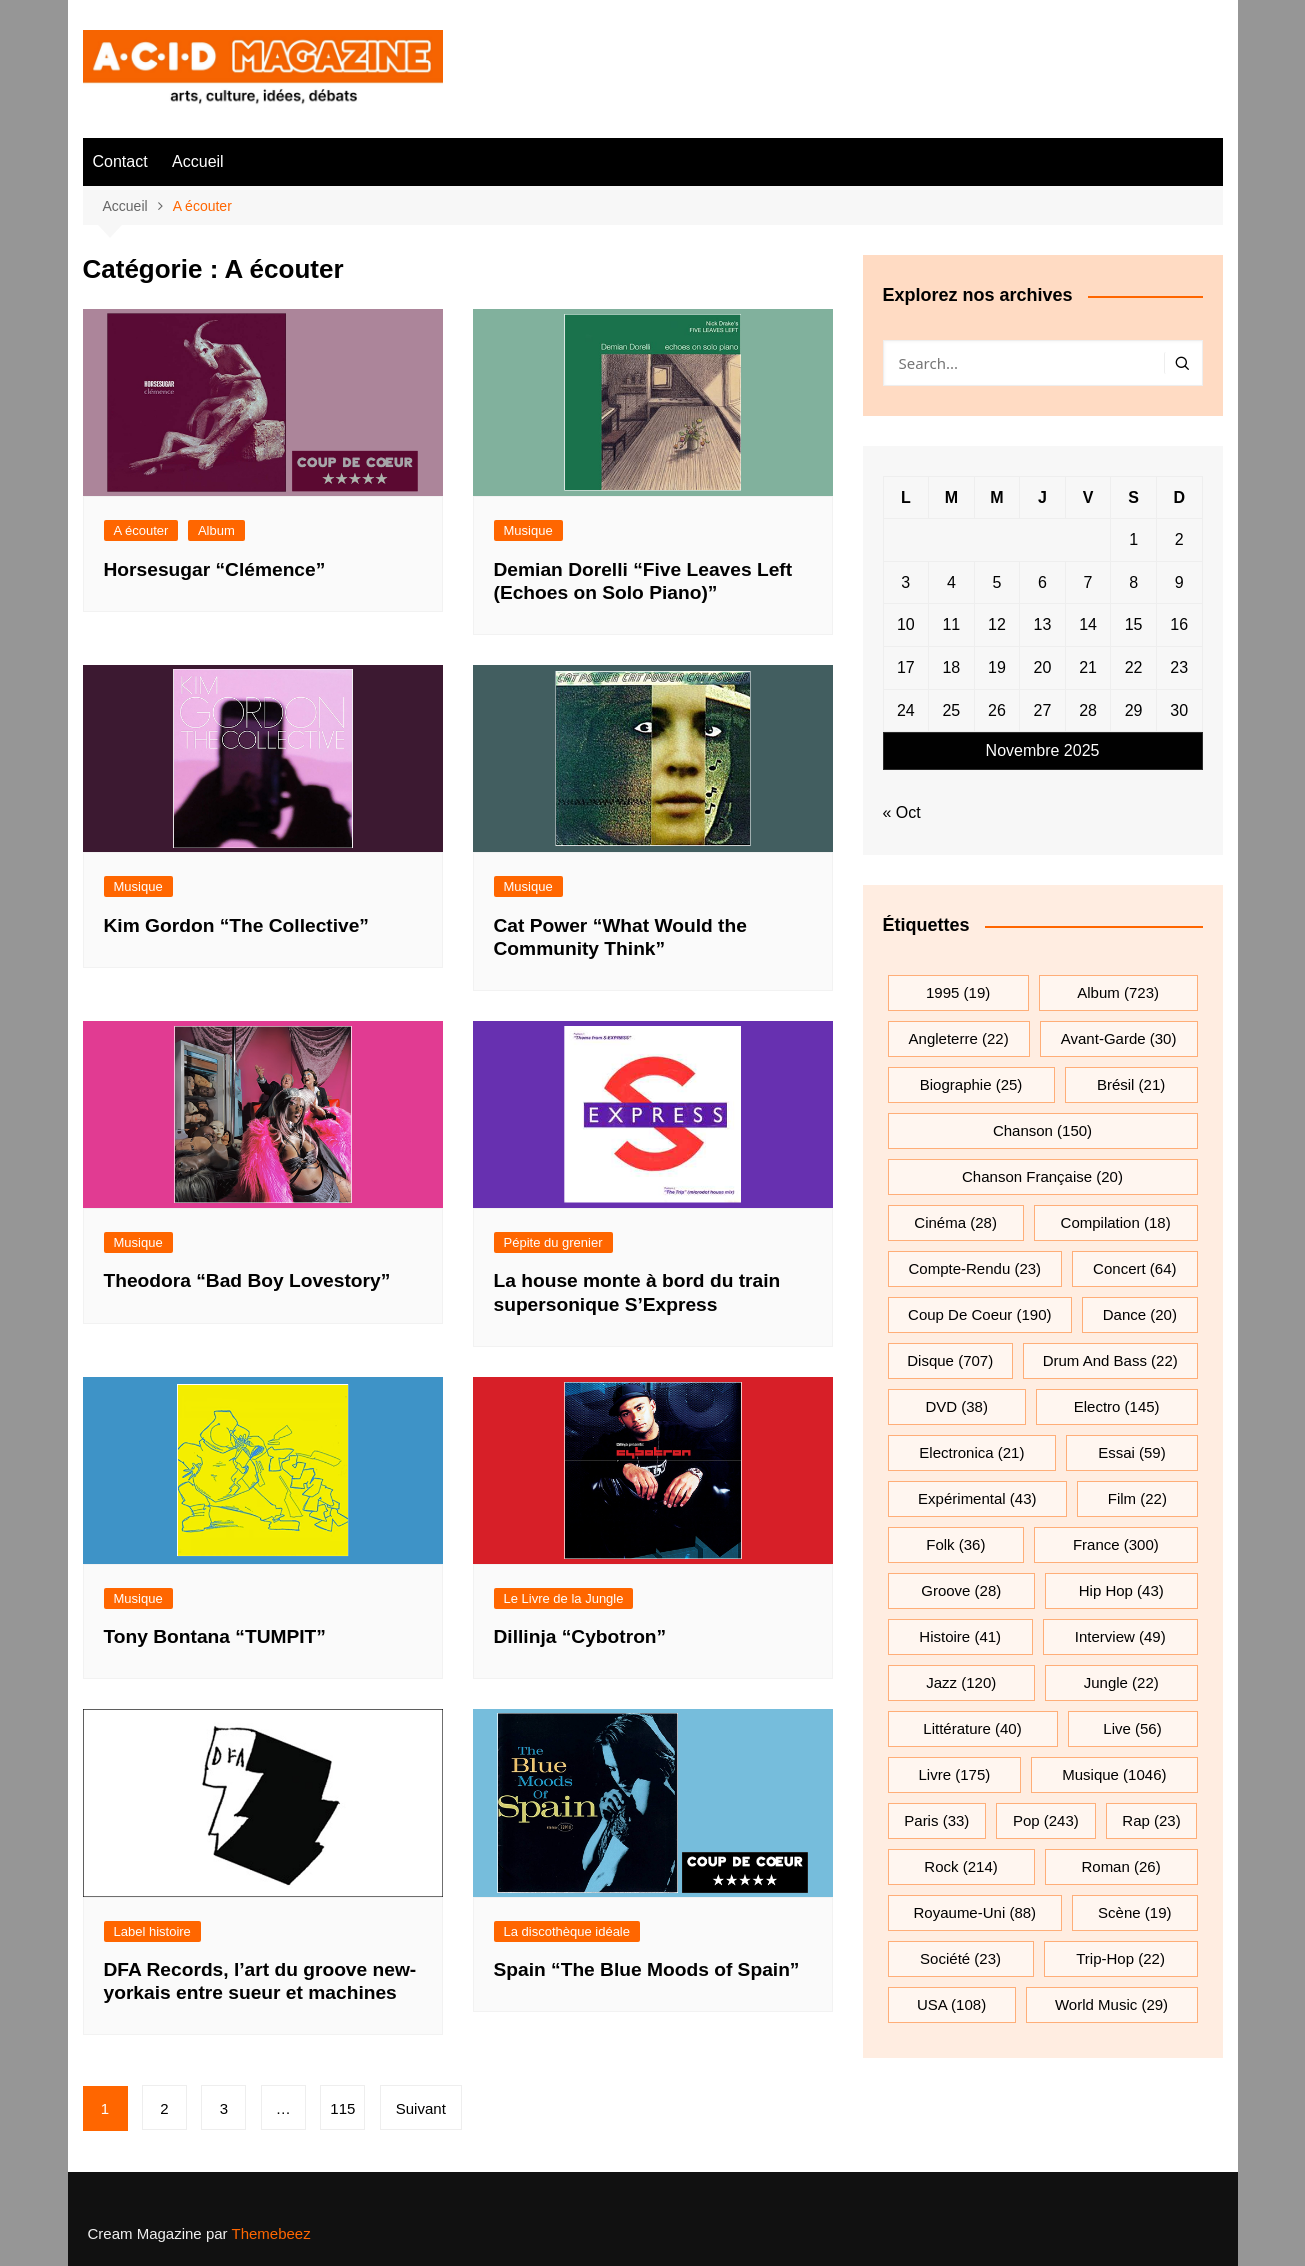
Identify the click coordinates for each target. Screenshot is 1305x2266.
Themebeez (270, 2233)
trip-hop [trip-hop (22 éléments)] (1120, 1958)
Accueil (198, 161)
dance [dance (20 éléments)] (1140, 1314)
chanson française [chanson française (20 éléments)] (1042, 1176)
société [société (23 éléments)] (960, 1958)
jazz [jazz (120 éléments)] (961, 1682)
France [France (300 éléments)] (1116, 1544)
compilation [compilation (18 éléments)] (1116, 1222)
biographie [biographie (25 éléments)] (971, 1084)
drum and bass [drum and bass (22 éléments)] (1110, 1360)
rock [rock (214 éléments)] (960, 1866)
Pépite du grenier (553, 1242)
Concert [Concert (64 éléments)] (1134, 1268)
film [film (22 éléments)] (1137, 1498)
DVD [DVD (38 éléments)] (956, 1406)
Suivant (421, 2108)
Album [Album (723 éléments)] (1118, 992)
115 (342, 2108)
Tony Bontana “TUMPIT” (215, 1636)
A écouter (141, 530)
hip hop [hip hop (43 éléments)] (1121, 1590)
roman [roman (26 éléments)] (1120, 1866)
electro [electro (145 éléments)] (1117, 1406)
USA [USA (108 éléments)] (951, 2004)
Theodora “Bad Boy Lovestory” (247, 1280)
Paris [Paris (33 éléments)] (936, 1820)
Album (216, 530)
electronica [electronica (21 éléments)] (971, 1452)
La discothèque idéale (567, 1931)
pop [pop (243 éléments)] (1046, 1820)
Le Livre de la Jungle (564, 1598)
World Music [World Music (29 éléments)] (1111, 2004)
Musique (528, 530)
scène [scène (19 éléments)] (1134, 1912)
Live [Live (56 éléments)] (1132, 1728)
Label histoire (152, 1931)
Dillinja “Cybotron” (580, 1636)
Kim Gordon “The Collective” (236, 925)
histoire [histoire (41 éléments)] (960, 1636)
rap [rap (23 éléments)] (1151, 1820)
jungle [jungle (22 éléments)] (1121, 1682)
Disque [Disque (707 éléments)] (950, 1360)
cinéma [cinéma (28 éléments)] (955, 1222)
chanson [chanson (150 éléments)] (1042, 1130)
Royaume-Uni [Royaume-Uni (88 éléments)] (975, 1912)
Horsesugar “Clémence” (215, 569)
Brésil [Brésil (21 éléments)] (1131, 1084)
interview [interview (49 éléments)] (1120, 1636)
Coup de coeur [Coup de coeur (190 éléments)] (979, 1314)
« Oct (902, 812)
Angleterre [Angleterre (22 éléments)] (959, 1038)
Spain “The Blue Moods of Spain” (647, 1969)
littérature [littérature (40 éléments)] (972, 1728)
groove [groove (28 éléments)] (961, 1590)
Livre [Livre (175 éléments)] (955, 1774)
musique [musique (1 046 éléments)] (1114, 1774)
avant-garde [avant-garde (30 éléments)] (1119, 1038)
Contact (120, 161)
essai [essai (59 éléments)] (1132, 1452)
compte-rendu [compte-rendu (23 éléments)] (975, 1268)
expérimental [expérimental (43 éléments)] (977, 1498)
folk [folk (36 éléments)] (955, 1544)
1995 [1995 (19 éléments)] (958, 992)
